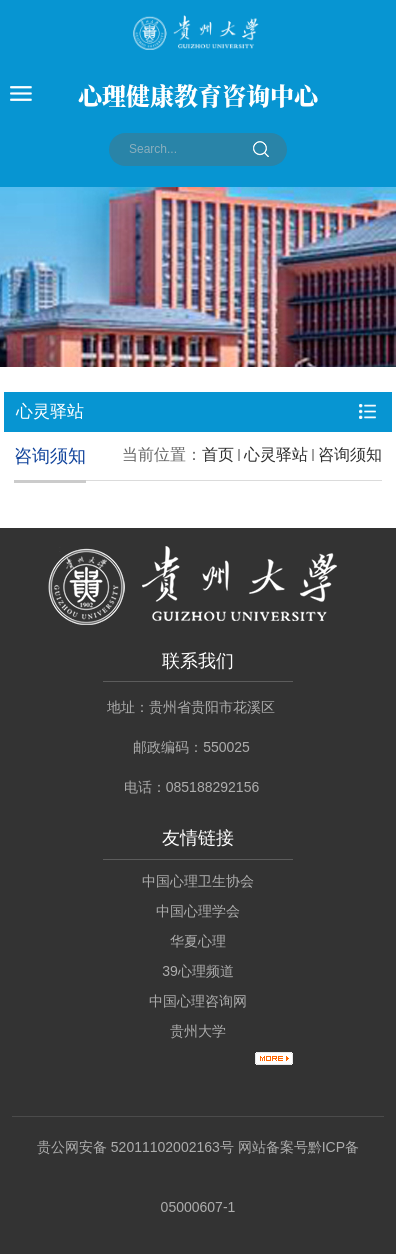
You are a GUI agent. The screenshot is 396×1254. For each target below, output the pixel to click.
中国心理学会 (198, 911)
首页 (218, 454)
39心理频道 (198, 971)
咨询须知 (350, 454)
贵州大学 (198, 1031)
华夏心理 (198, 941)
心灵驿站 (276, 454)
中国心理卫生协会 (198, 881)
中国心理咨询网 (198, 1001)
